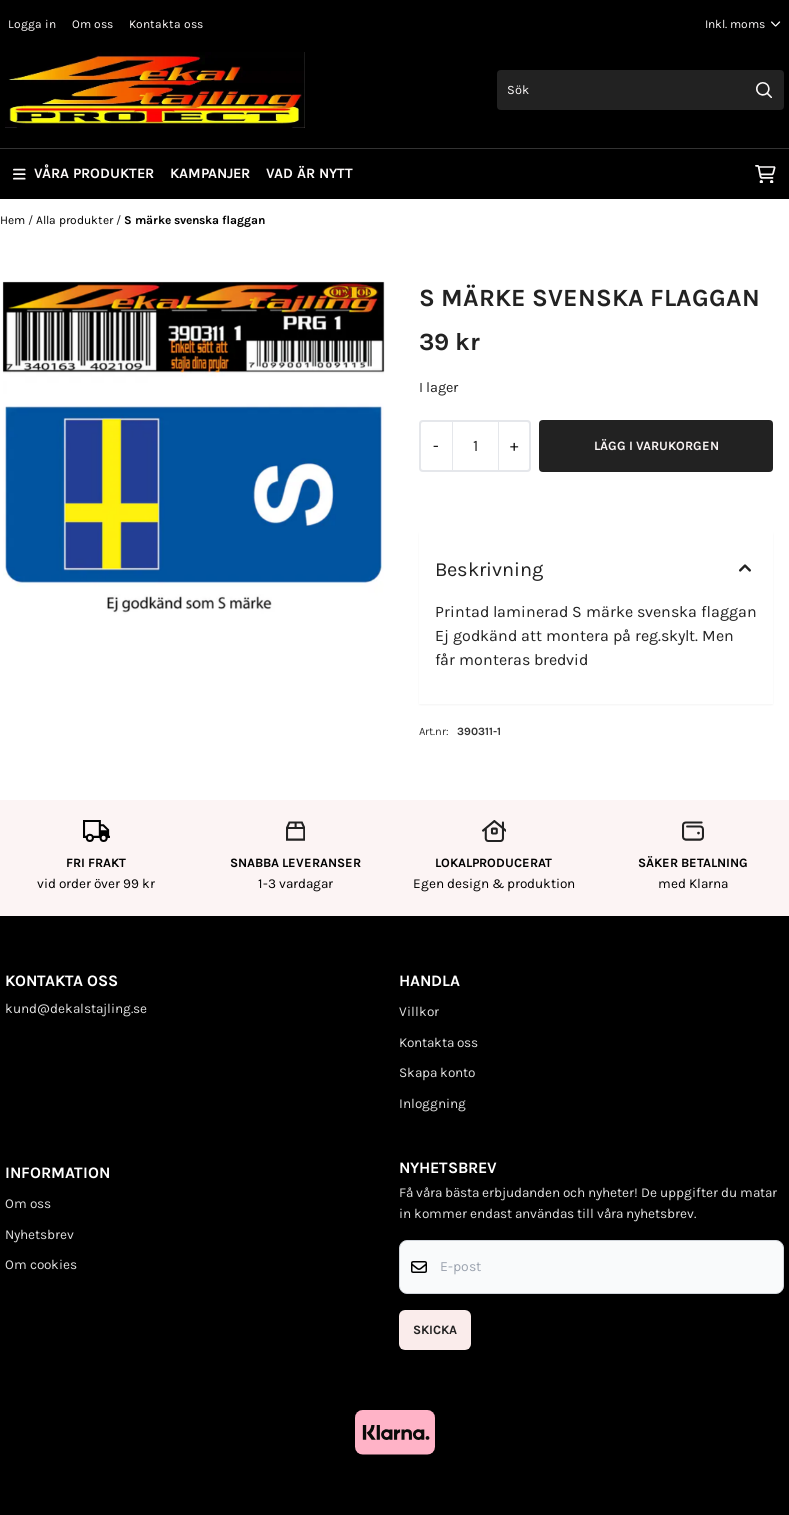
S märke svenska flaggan (194, 220)
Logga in (32, 24)
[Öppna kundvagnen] (765, 174)
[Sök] (640, 90)
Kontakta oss (166, 24)
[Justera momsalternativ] (743, 24)
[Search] (764, 90)
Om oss (92, 24)
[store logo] (155, 90)
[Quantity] (475, 446)
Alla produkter (76, 220)
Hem (14, 220)
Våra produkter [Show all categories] (83, 173)
